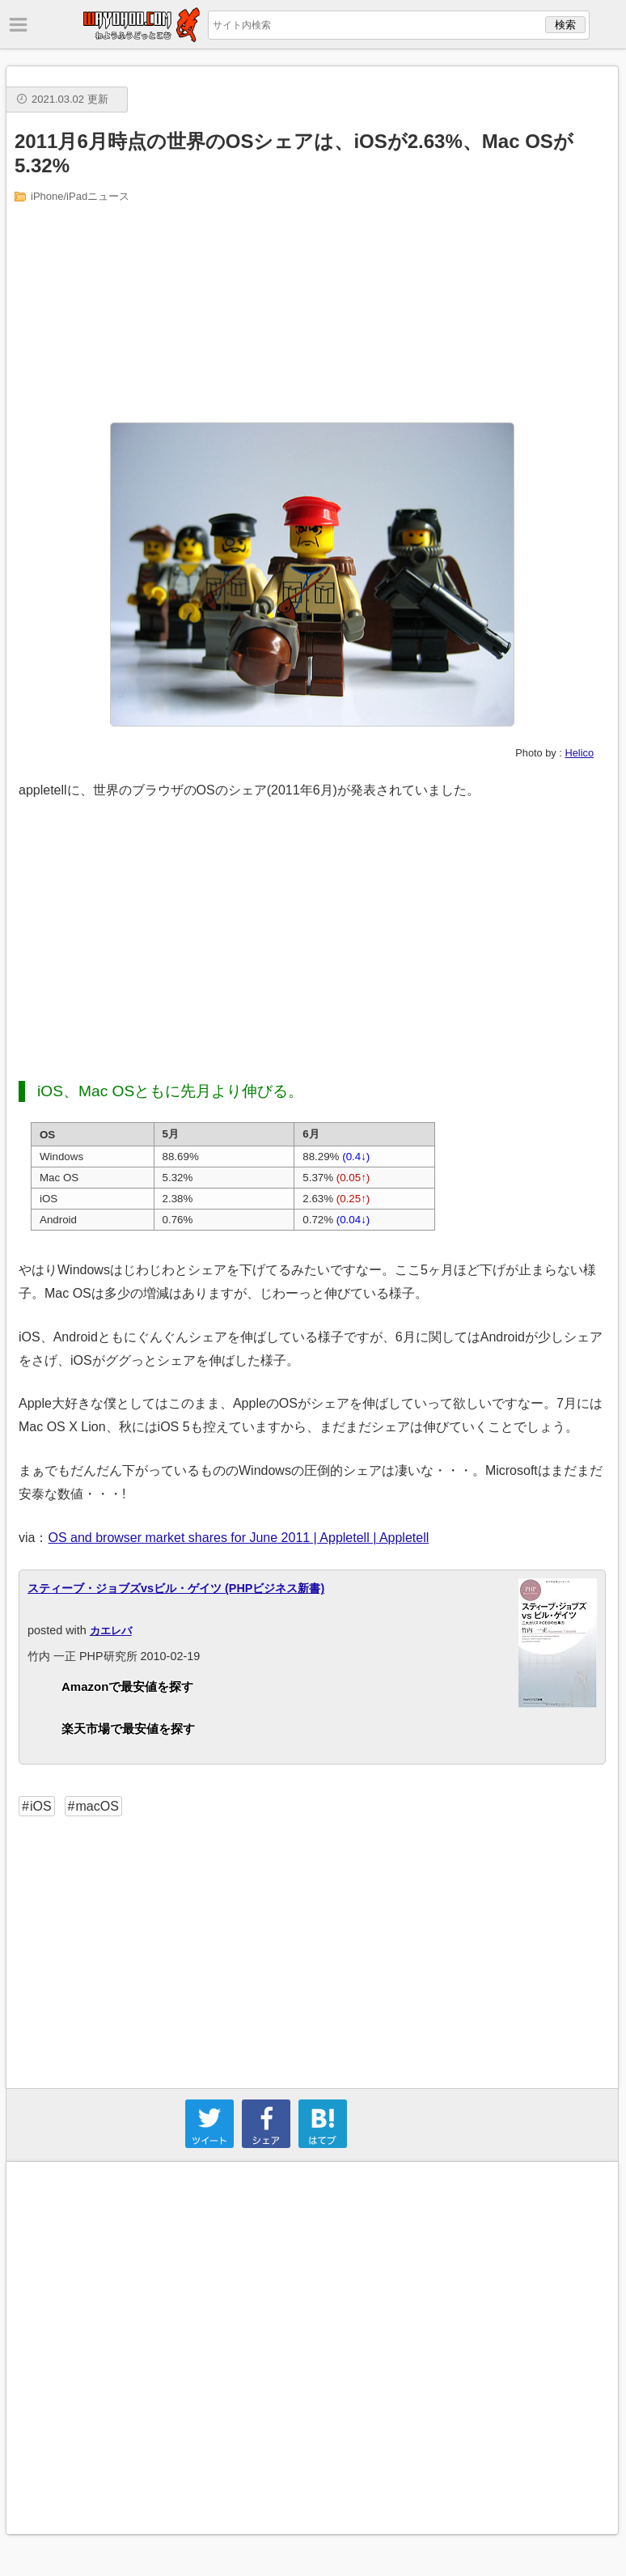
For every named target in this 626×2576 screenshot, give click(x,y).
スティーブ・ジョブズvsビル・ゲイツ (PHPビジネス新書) (175, 1588)
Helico (579, 753)
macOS (96, 1806)
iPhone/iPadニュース (80, 196)
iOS (41, 1806)
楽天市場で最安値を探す (128, 1728)
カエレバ (111, 1631)
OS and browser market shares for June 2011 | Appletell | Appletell (238, 1537)
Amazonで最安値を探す (127, 1686)
